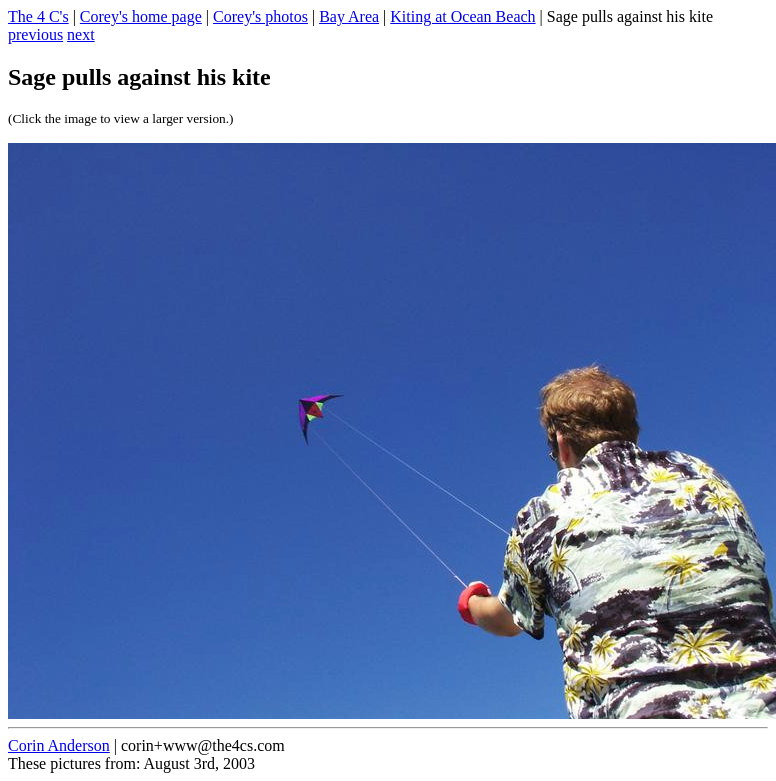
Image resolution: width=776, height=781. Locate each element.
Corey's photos (260, 16)
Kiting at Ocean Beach (462, 16)
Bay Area (349, 16)
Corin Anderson (59, 745)
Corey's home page (141, 16)
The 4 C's (38, 16)
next (81, 34)
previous (35, 34)
